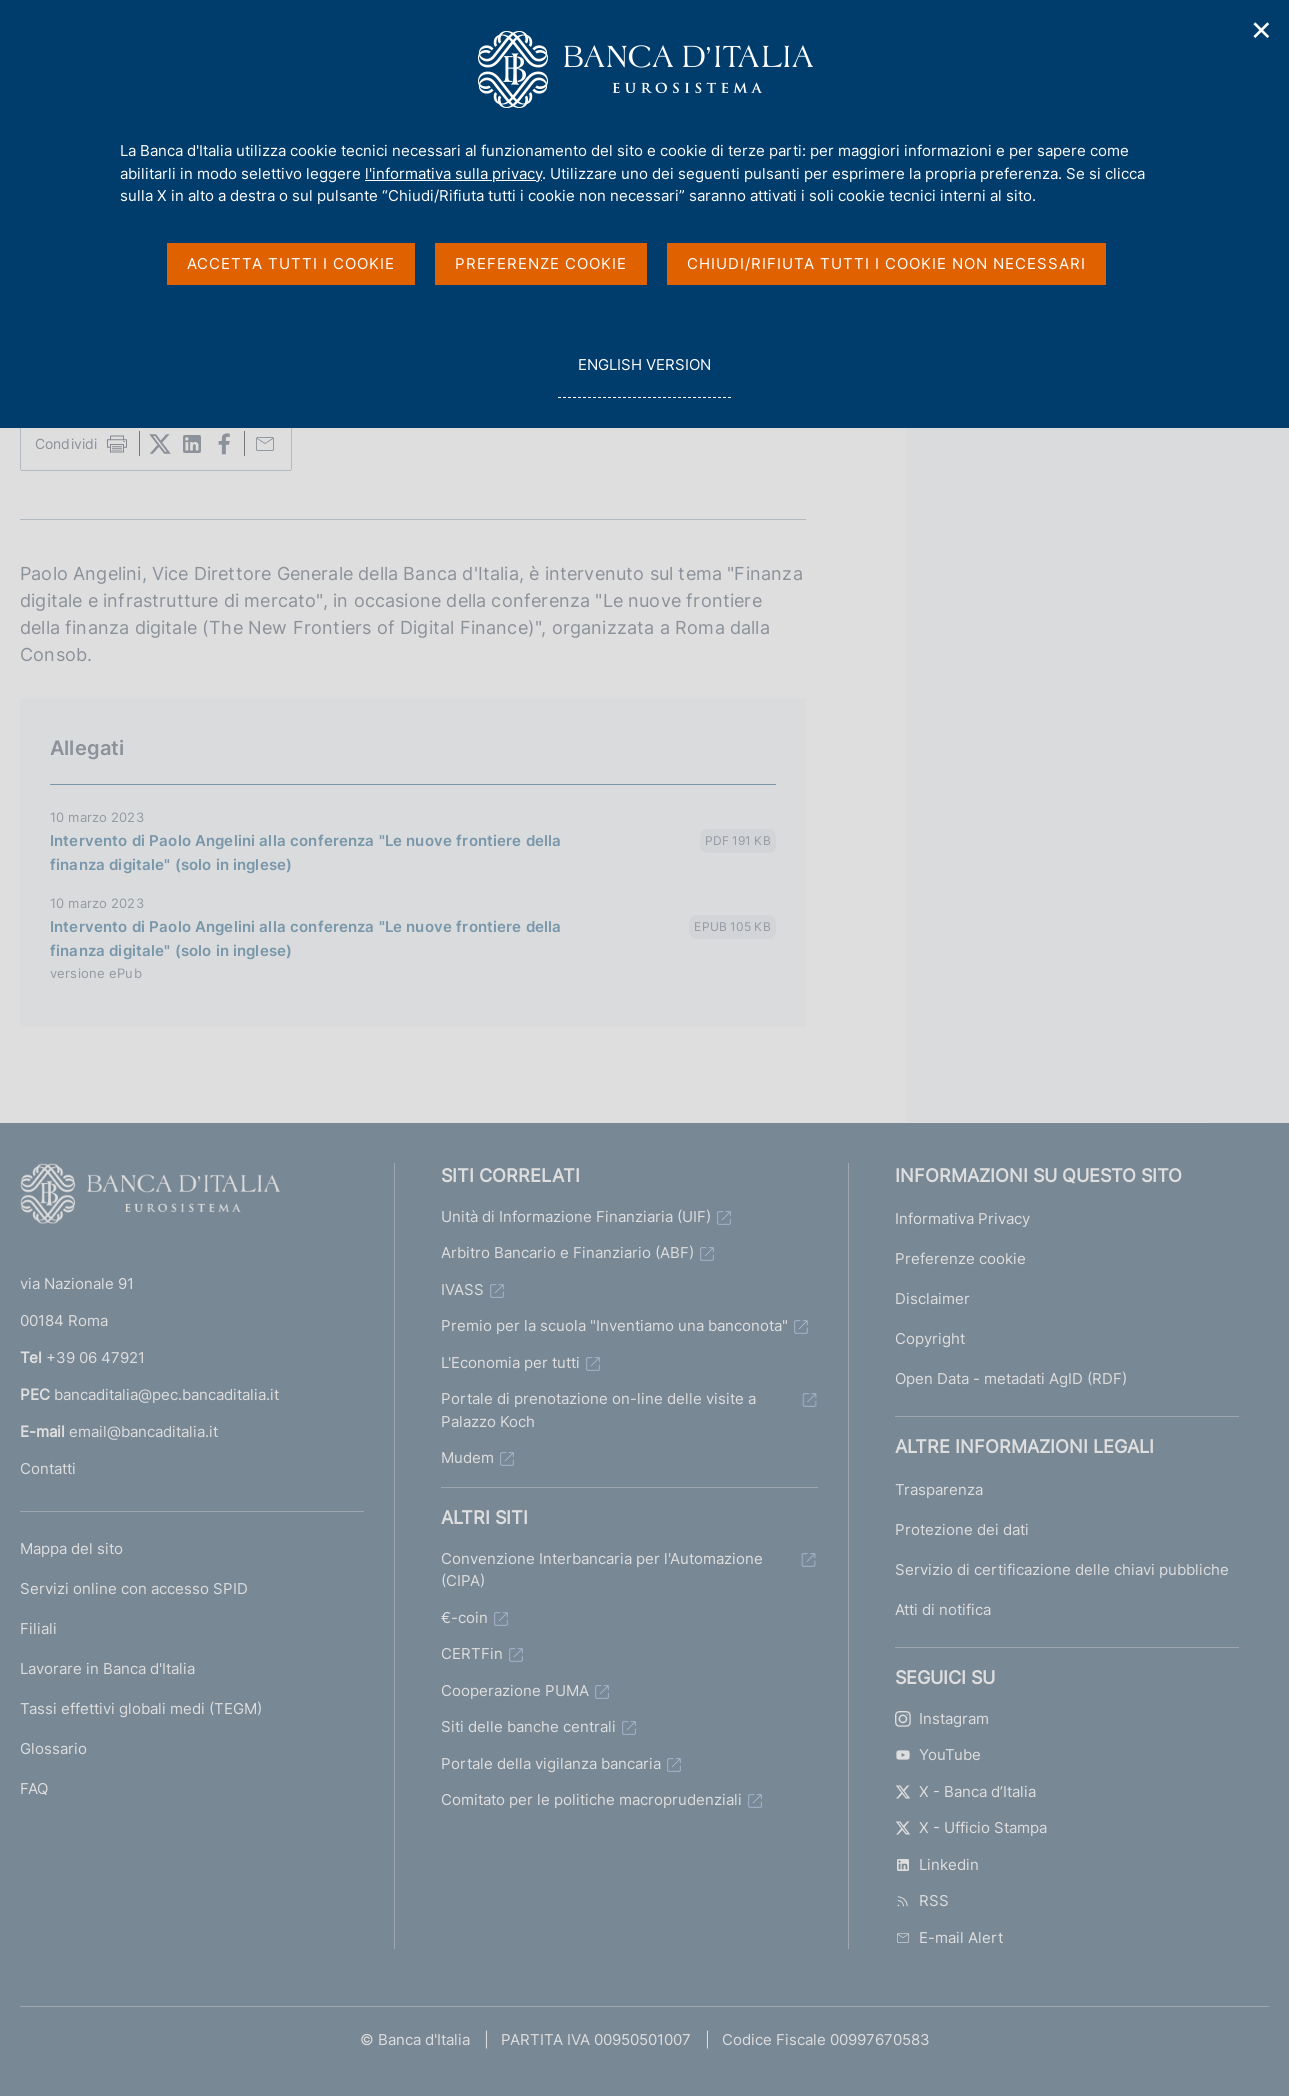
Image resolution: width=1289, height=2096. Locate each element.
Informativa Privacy (962, 1218)
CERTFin (472, 1653)
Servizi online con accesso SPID (134, 1588)
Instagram (942, 1718)
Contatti (48, 1468)
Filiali (38, 1628)
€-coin (464, 1617)
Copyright (930, 1338)
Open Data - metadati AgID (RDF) (1011, 1378)
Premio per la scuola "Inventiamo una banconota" (614, 1325)
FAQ (34, 1788)
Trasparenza (939, 1489)
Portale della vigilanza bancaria (551, 1763)
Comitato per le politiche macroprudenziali (591, 1799)
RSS (922, 1900)
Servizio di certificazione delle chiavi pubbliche (1062, 1569)
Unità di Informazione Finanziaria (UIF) (576, 1216)
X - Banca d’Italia (965, 1791)
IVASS (462, 1289)
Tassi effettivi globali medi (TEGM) (141, 1708)
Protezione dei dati (962, 1529)
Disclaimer (932, 1298)
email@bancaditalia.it (143, 1431)
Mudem (467, 1457)
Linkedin (937, 1864)
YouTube (938, 1754)
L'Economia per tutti (510, 1362)
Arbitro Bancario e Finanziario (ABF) (567, 1252)
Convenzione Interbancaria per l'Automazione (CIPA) (602, 1570)
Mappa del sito (71, 1548)
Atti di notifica (943, 1609)
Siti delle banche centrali (528, 1726)
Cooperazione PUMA (515, 1690)
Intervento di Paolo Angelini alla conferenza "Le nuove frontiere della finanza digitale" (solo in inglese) (306, 852)
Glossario (53, 1748)
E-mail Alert (949, 1937)
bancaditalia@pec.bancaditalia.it (166, 1394)
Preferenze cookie (960, 1258)
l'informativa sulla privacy (453, 173)
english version (644, 375)
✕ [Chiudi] (1262, 30)
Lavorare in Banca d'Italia (107, 1668)
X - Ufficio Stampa (971, 1827)
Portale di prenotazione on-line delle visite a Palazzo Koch (598, 1410)
